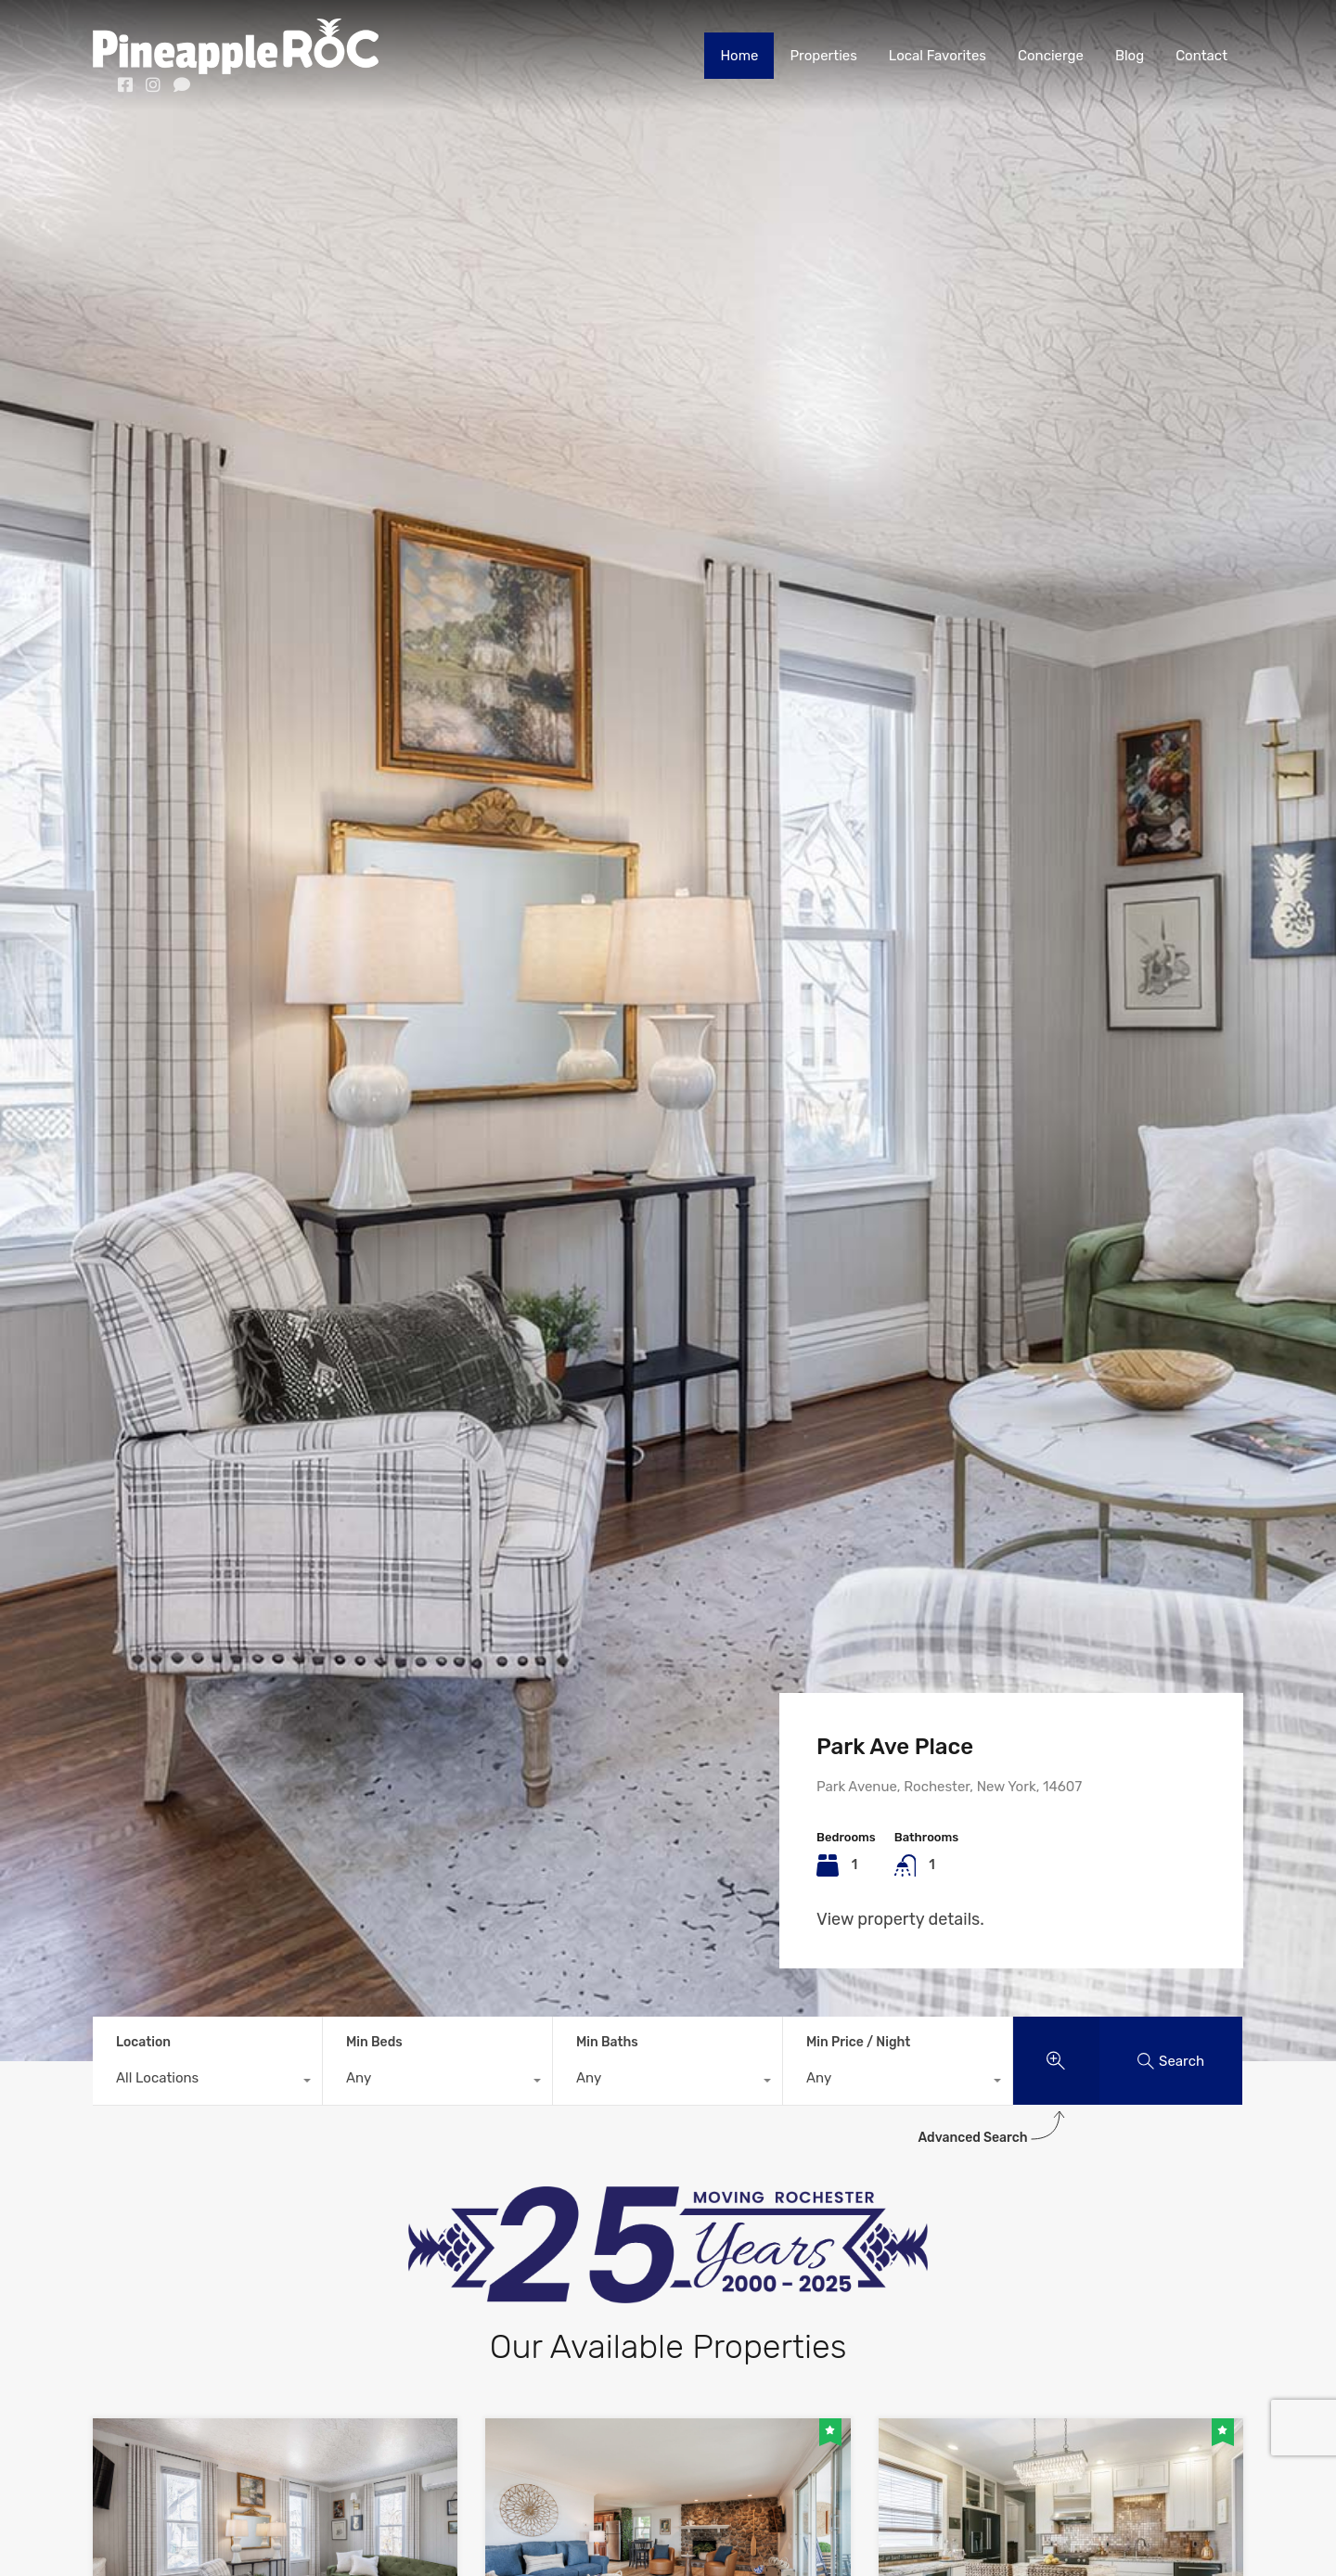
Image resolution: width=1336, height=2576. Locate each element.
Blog (1129, 55)
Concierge (1051, 55)
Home (739, 55)
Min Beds (374, 2042)
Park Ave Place (894, 1747)
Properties (823, 55)
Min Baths (607, 2042)
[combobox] (207, 2082)
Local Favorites (937, 55)
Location (143, 2042)
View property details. (900, 1919)
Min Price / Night (858, 2042)
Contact (1201, 55)
